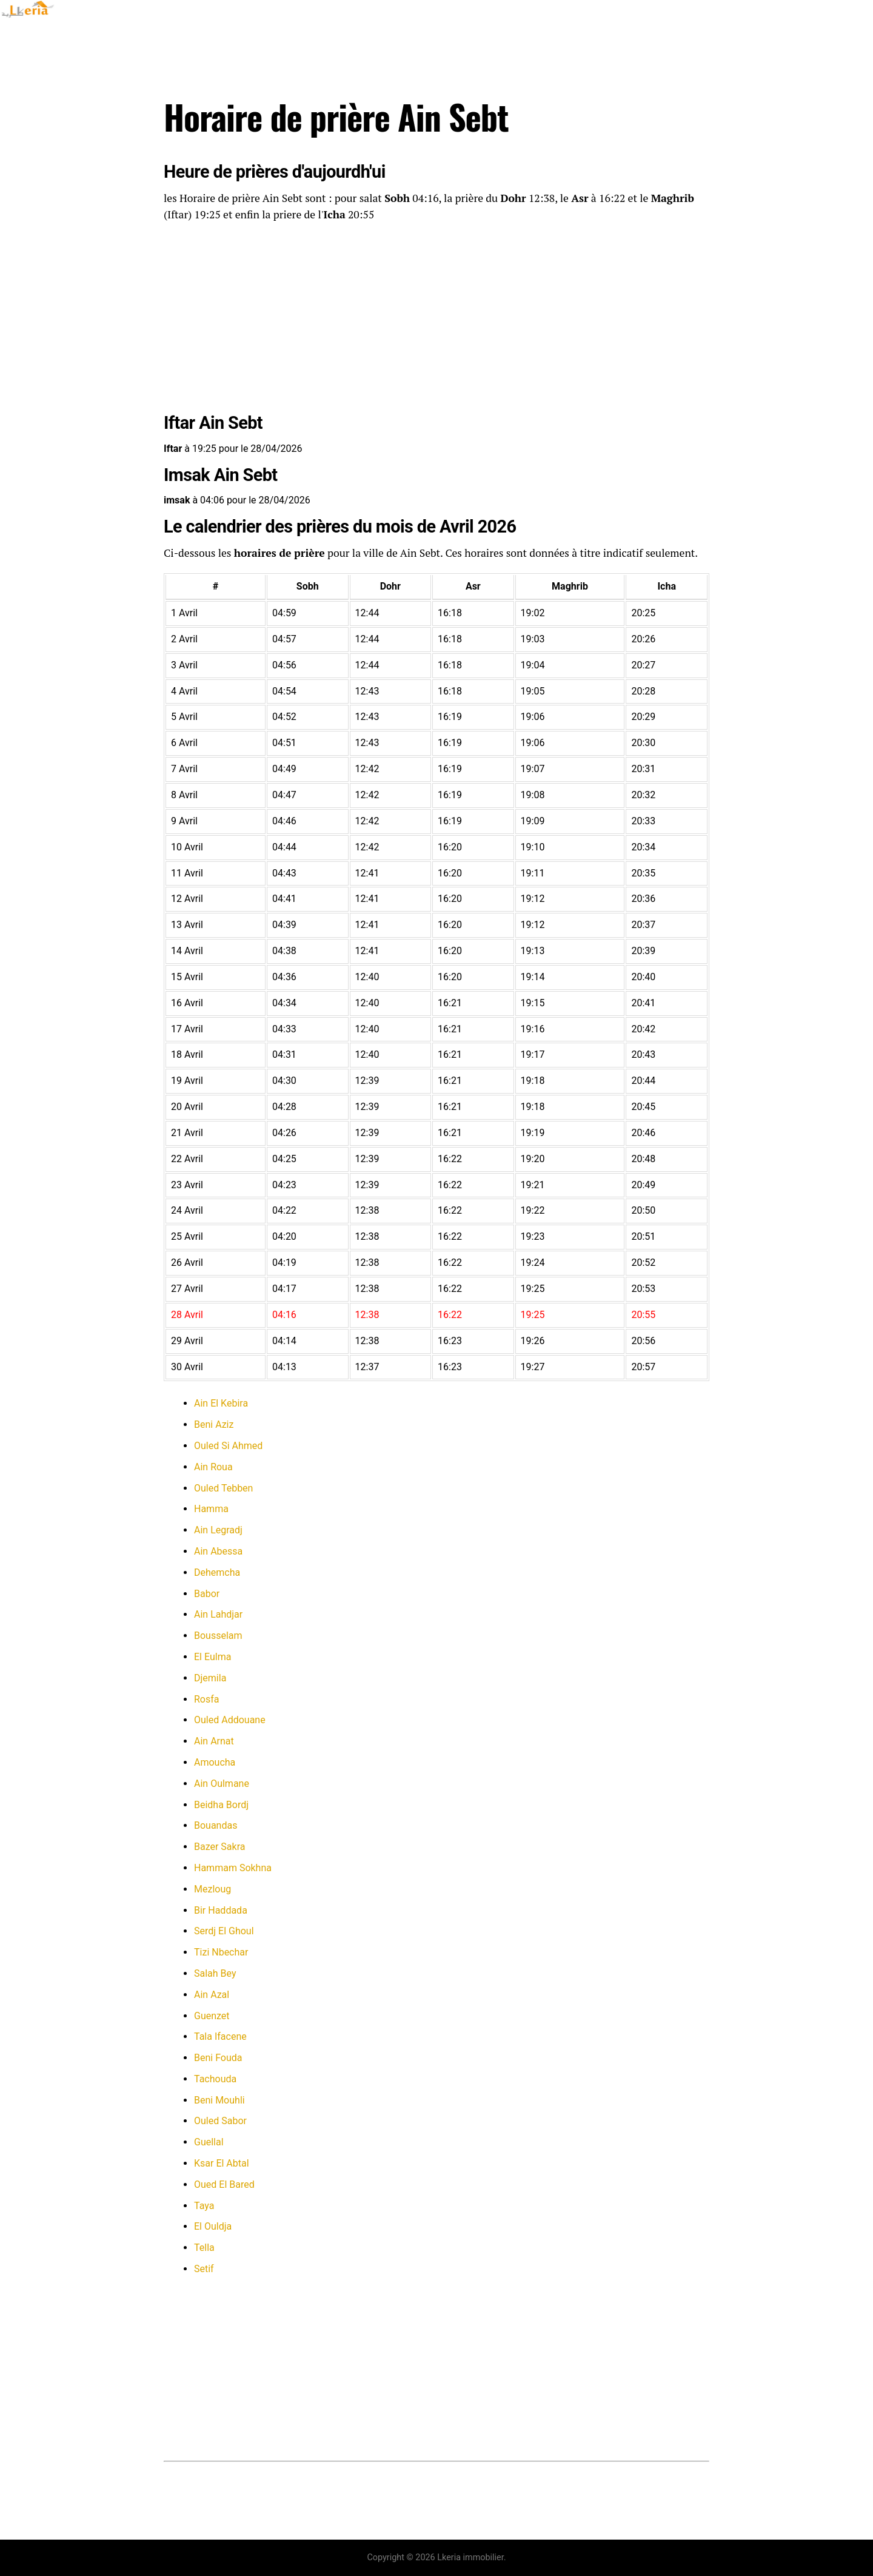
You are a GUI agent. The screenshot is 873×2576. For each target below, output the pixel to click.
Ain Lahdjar (218, 1614)
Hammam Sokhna (233, 1868)
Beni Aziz (213, 1424)
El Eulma (212, 1657)
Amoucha (214, 1762)
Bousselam (218, 1635)
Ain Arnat (214, 1741)
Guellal (209, 2142)
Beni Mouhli (219, 2100)
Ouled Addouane (230, 1720)
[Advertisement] (436, 320)
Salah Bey (215, 1973)
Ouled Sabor (220, 2121)
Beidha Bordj (221, 1805)
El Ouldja (213, 2226)
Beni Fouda (218, 2057)
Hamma (211, 1509)
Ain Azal (211, 1994)
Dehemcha (217, 1572)
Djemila (210, 1678)
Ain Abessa (218, 1551)
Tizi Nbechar (221, 1952)
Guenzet (212, 2016)
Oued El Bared (224, 2184)
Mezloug (212, 1889)
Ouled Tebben (223, 1488)
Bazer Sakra (219, 1846)
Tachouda (215, 2079)
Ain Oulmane (221, 1783)
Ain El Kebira (221, 1403)
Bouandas (215, 1825)
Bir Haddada (220, 1910)
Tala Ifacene (220, 2036)
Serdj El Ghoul (224, 1931)
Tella (204, 2247)
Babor (206, 1593)
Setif (204, 2269)
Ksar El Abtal (221, 2163)
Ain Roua (213, 1467)
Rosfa (206, 1699)
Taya (204, 2205)
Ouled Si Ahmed (228, 1445)
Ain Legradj (218, 1530)
